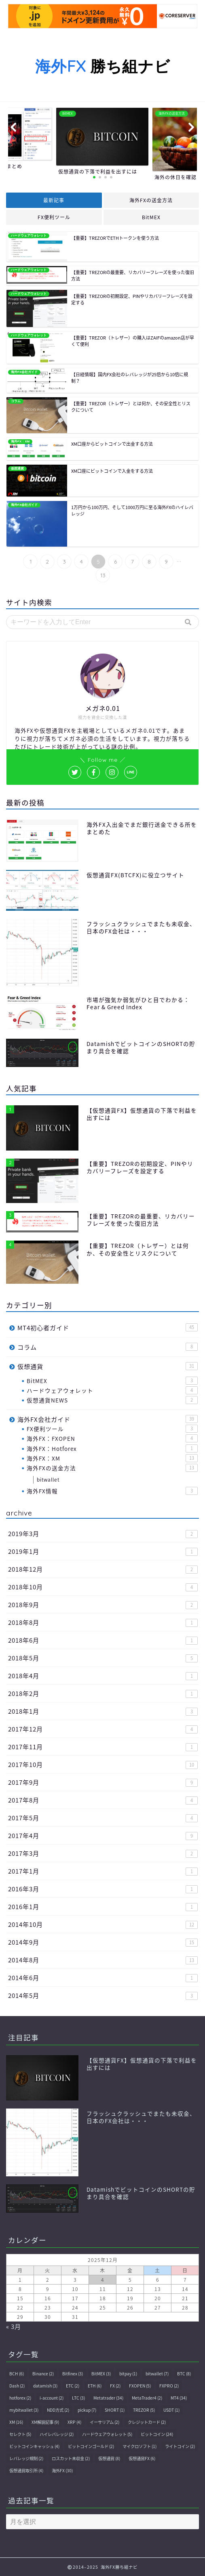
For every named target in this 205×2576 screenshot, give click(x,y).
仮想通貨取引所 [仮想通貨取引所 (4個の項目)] (26, 2470)
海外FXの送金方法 (151, 200)
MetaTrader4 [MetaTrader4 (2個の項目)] (147, 2398)
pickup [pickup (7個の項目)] (87, 2410)
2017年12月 (103, 1728)
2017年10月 (103, 1764)
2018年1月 (103, 1711)
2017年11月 (103, 1746)
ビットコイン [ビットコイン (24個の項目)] (157, 2434)
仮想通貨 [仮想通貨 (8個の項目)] (109, 2458)
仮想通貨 (107, 1366)
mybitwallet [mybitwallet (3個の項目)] (23, 2410)
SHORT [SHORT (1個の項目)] (115, 2410)
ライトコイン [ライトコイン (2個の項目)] (180, 2446)
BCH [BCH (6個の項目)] (16, 2374)
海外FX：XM (112, 1458)
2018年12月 (103, 1569)
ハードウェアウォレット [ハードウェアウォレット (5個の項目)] (107, 2434)
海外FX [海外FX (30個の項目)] (62, 2470)
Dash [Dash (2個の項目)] (17, 2386)
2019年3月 (103, 1533)
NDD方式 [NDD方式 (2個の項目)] (58, 2410)
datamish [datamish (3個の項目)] (45, 2386)
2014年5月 (103, 1995)
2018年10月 (103, 1586)
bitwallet (48, 1479)
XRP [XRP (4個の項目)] (74, 2422)
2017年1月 (103, 1871)
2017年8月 (103, 1800)
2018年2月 (103, 1693)
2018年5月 (103, 1657)
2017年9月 (103, 1782)
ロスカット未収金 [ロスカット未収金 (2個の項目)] (71, 2458)
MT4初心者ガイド (107, 1327)
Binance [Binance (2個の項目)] (43, 2374)
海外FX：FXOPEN (112, 1438)
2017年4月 (103, 1835)
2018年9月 (103, 1604)
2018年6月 (103, 1640)
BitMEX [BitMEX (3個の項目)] (101, 2374)
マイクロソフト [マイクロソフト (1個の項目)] (139, 2446)
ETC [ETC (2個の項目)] (72, 2386)
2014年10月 (103, 1924)
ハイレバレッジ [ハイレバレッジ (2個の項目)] (57, 2434)
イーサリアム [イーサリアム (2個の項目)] (104, 2422)
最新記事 (53, 200)
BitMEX (151, 217)
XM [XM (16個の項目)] (16, 2422)
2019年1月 (103, 1551)
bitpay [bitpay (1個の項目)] (128, 2374)
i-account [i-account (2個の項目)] (51, 2398)
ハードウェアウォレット (112, 1390)
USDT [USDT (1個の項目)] (171, 2410)
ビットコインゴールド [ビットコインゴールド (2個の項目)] (91, 2446)
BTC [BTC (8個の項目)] (184, 2374)
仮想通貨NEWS (112, 1400)
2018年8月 (103, 1622)
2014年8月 (103, 1959)
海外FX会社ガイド (107, 1419)
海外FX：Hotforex (112, 1448)
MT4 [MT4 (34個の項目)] (179, 2398)
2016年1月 (103, 1906)
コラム (107, 1347)
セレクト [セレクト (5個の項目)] (20, 2434)
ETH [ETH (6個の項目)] (94, 2386)
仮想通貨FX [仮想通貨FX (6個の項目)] (142, 2458)
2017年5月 (103, 1817)
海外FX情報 (112, 1491)
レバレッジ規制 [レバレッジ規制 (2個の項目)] (26, 2458)
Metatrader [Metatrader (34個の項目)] (108, 2398)
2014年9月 (103, 1942)
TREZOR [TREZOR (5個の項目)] (144, 2410)
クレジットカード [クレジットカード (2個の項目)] (147, 2422)
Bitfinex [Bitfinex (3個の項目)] (72, 2374)
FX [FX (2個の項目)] (115, 2386)
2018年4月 (103, 1675)
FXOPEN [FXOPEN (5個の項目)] (140, 2386)
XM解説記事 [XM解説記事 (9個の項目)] (45, 2422)
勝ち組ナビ (102, 66)
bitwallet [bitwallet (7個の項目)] (157, 2374)
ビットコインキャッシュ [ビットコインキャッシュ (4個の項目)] (34, 2446)
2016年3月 (103, 1888)
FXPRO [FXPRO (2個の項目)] (169, 2386)
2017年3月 (103, 1853)
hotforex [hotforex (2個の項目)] (20, 2398)
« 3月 (13, 2326)
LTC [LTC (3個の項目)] (78, 2398)
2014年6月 (103, 1977)
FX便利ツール (54, 217)
